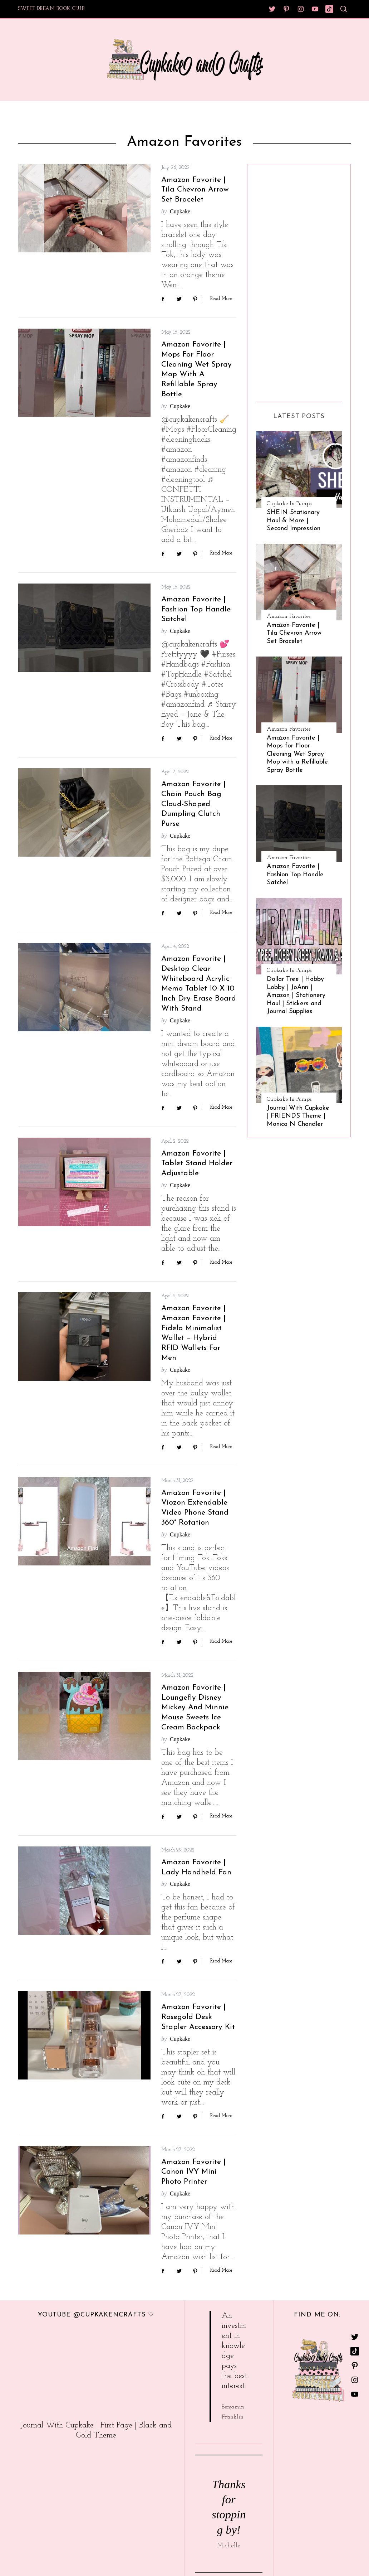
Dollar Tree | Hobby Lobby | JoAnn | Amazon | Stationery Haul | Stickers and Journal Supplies (296, 995)
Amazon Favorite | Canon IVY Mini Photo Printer (193, 2172)
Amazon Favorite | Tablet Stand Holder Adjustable (196, 1163)
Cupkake (180, 211)
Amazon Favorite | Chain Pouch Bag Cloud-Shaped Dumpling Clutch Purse (193, 804)
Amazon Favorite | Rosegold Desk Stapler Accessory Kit (198, 2017)
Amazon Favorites (288, 616)
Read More (221, 298)
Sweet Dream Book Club (51, 8)
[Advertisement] (284, 280)
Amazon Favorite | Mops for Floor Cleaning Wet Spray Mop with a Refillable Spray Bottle (297, 754)
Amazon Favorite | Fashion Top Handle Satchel (196, 609)
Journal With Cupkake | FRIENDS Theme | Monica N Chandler (298, 1116)
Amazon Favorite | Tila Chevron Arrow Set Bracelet (194, 190)
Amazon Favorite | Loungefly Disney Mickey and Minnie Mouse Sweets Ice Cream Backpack (194, 1707)
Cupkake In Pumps (289, 504)
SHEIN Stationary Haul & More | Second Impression (293, 520)
